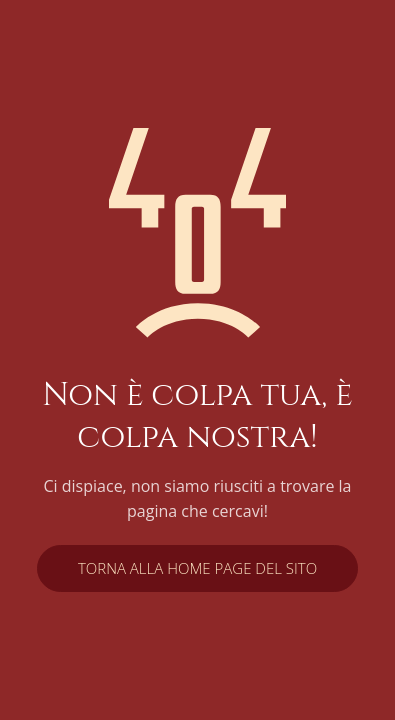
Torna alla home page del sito (197, 568)
